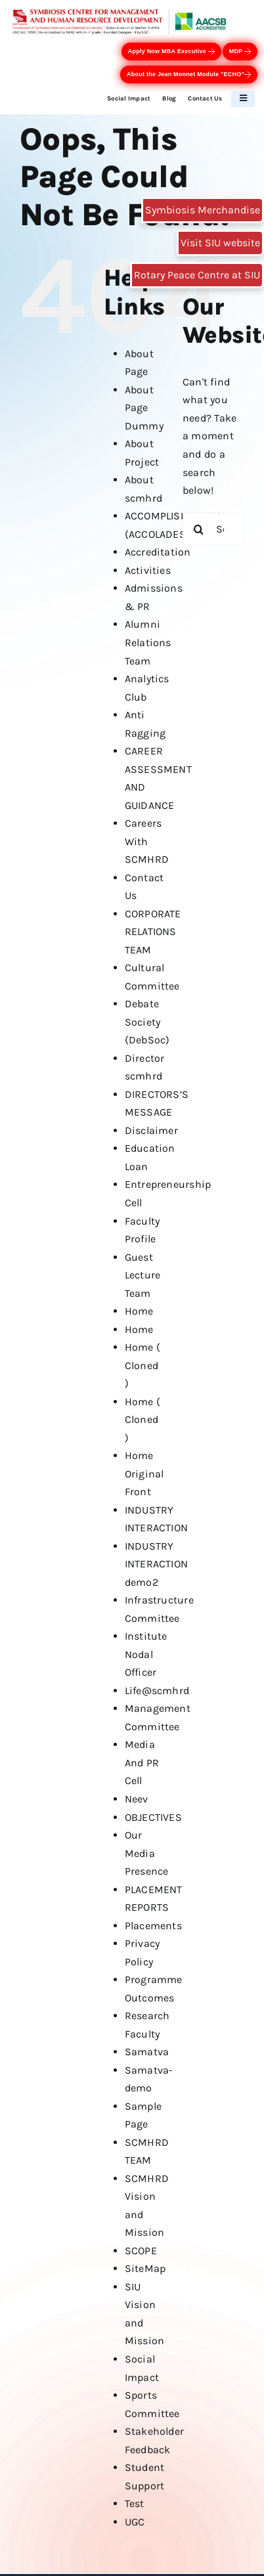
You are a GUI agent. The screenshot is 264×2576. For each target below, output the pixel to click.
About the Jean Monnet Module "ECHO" (189, 74)
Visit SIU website (220, 242)
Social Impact (128, 98)
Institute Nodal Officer (146, 1654)
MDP (240, 51)
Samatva (147, 2051)
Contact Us (205, 98)
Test (134, 2503)
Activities (148, 570)
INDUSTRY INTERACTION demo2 (156, 1564)
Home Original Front (144, 1473)
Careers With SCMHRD (147, 841)
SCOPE (141, 2250)
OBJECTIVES (153, 1817)
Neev (136, 1799)
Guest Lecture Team (143, 1275)
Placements (153, 1925)
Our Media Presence (147, 1853)
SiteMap (145, 2268)
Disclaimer (151, 1130)
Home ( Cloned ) (142, 1365)
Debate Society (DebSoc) (147, 1021)
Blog (169, 98)
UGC (135, 2522)
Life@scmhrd (157, 1690)
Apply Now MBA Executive (171, 51)
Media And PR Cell (142, 1762)
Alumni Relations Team (148, 642)
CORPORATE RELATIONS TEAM (153, 931)
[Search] (199, 529)
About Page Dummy (144, 407)
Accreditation (158, 552)
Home (139, 1311)
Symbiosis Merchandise (202, 210)
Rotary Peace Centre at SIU (197, 275)
